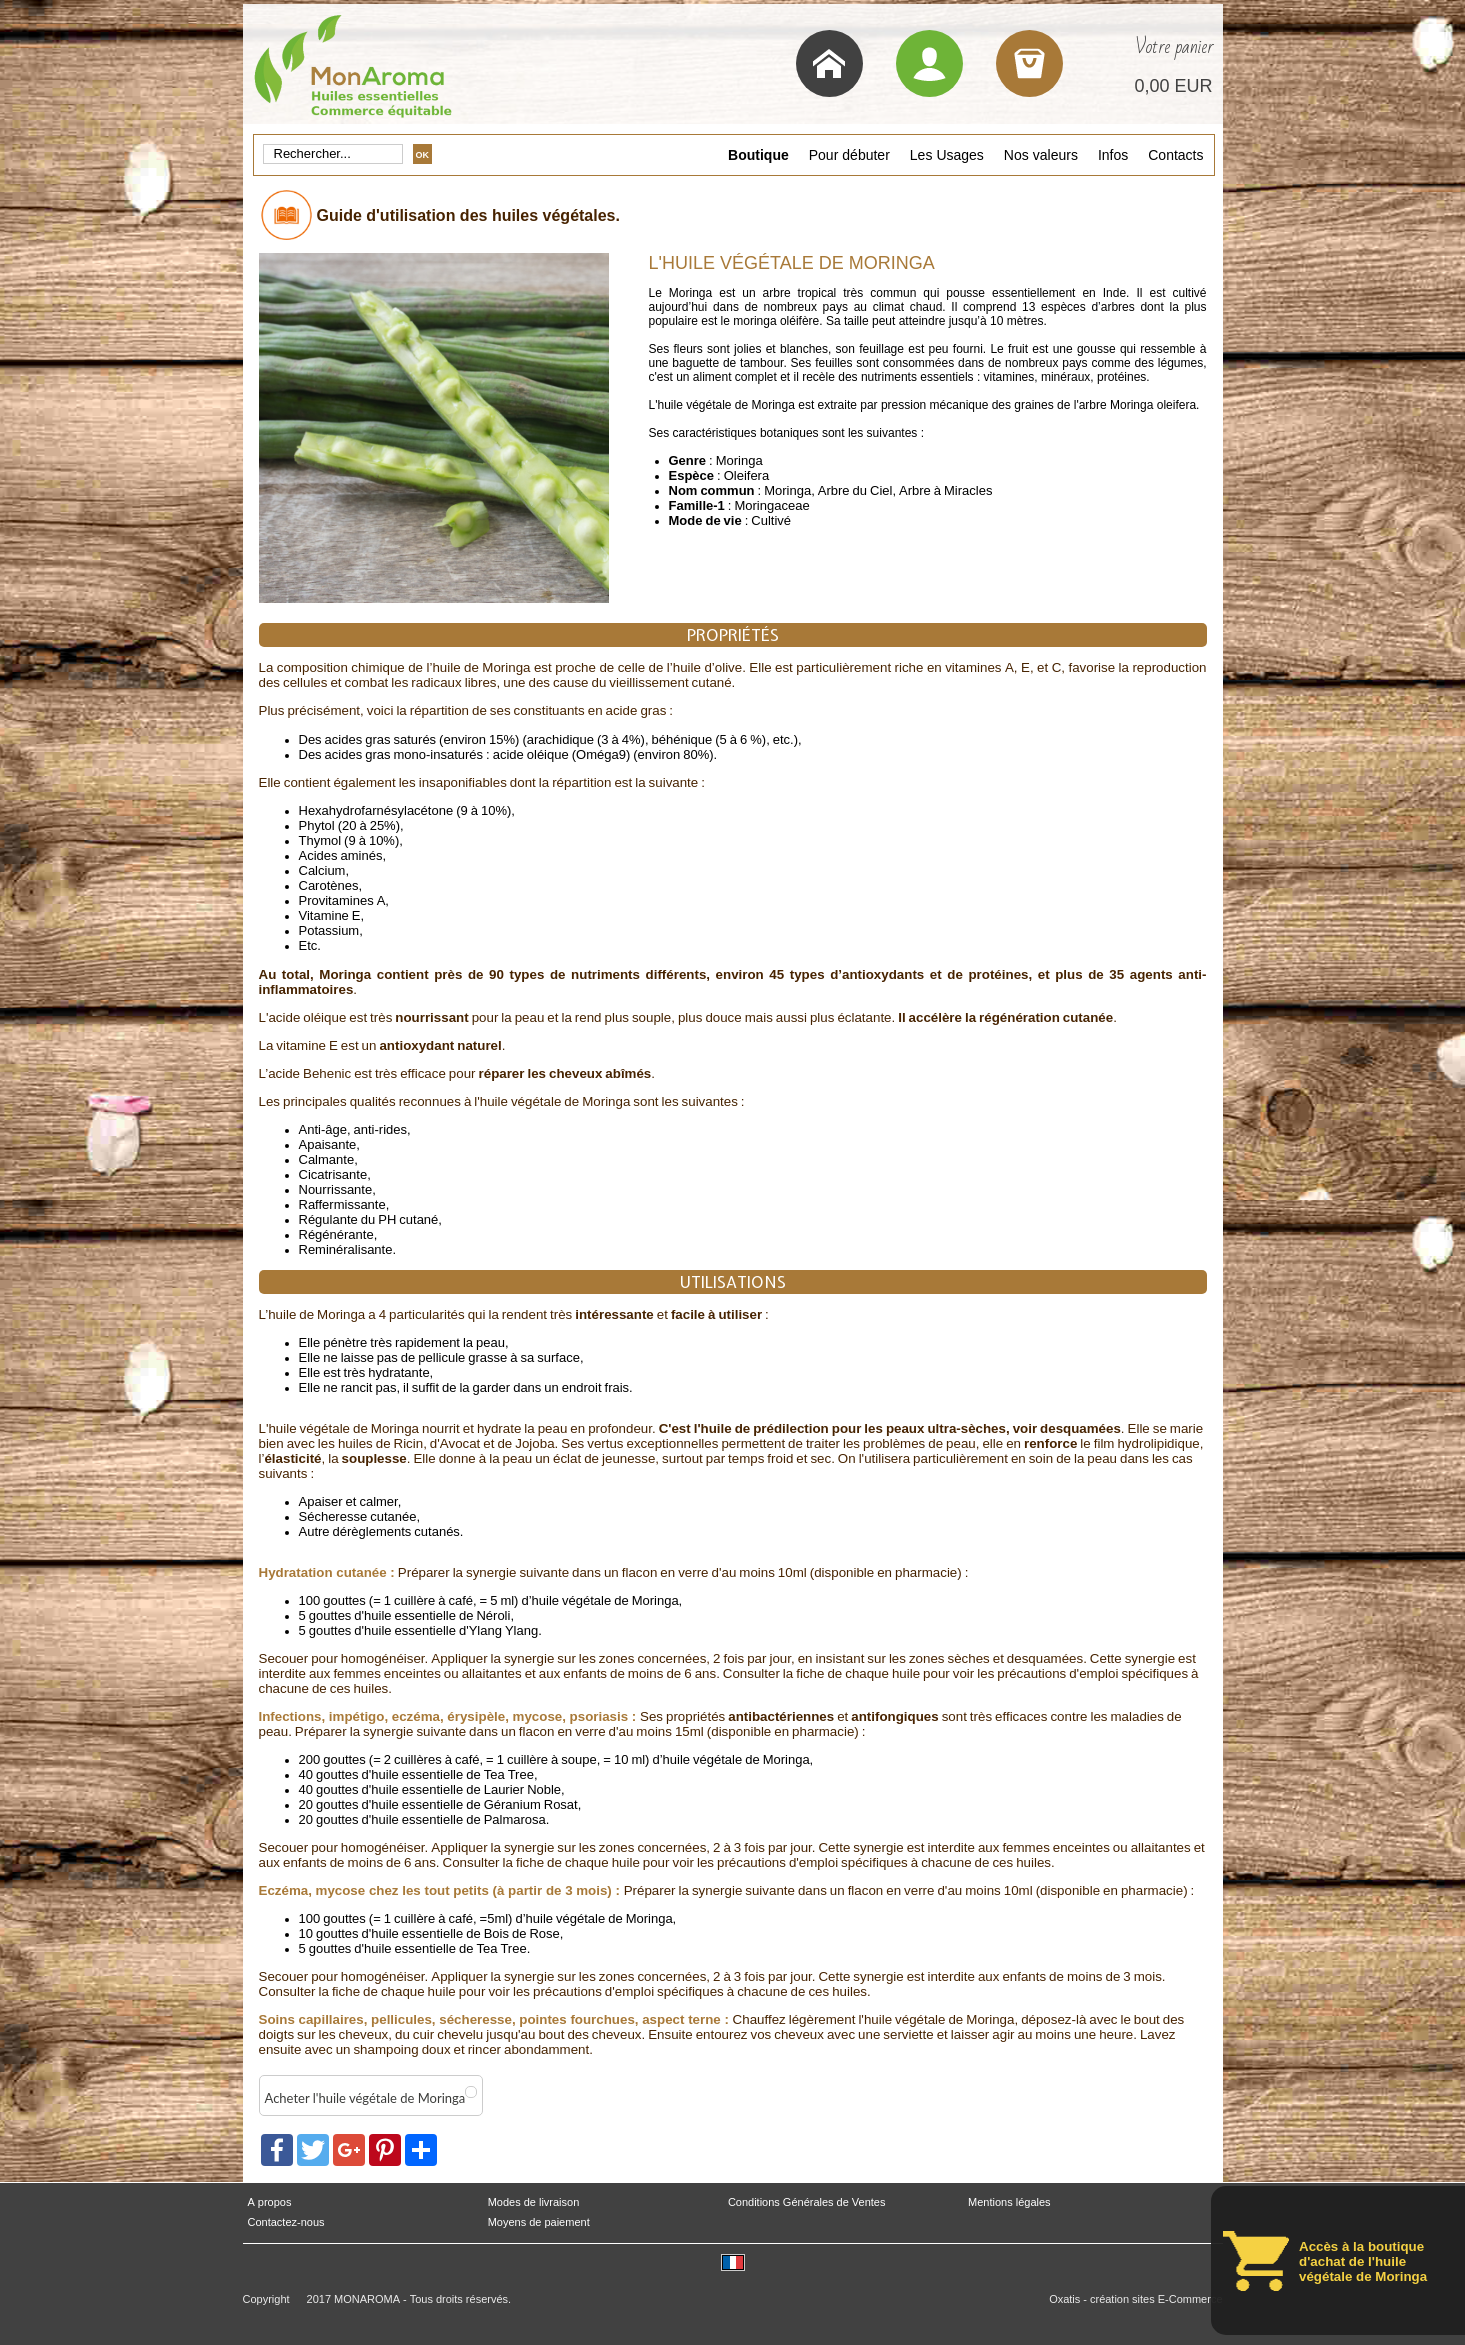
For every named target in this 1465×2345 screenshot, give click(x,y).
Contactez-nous (286, 2222)
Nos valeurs (1041, 155)
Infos (1113, 155)
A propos (270, 2202)
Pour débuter (849, 155)
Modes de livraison (534, 2202)
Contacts (1175, 155)
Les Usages (947, 155)
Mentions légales (1009, 2202)
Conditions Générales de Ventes (807, 2202)
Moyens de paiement (539, 2222)
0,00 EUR (1173, 86)
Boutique (758, 155)
